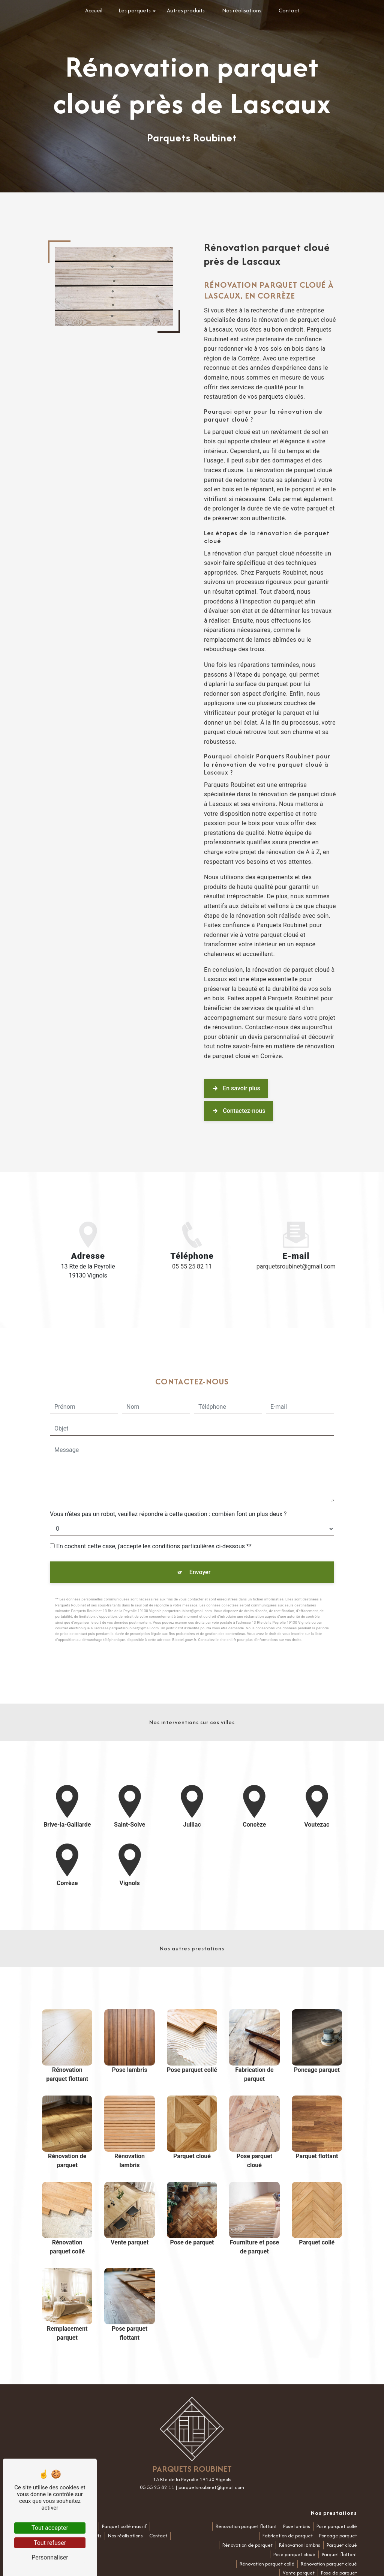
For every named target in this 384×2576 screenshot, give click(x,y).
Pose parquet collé (336, 2526)
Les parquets (134, 10)
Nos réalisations (241, 10)
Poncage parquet (338, 2535)
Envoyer (200, 1534)
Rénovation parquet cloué (329, 2563)
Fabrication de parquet (287, 2535)
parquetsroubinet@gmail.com (296, 1266)
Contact (289, 10)
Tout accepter (50, 2527)
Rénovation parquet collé (267, 2563)
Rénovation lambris (299, 2545)
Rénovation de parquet (247, 2545)
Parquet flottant (339, 2554)
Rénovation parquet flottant (246, 2526)
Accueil (93, 10)
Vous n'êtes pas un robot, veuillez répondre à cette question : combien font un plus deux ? (168, 1476)
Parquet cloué (342, 2545)
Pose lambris (296, 2526)
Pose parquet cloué (294, 2554)
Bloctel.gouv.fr (184, 1602)
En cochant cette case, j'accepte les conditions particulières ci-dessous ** (154, 1508)
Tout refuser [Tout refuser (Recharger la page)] (50, 2542)
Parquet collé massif (124, 2526)
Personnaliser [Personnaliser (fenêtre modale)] (50, 2557)
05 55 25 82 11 (192, 1266)
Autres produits (186, 10)
